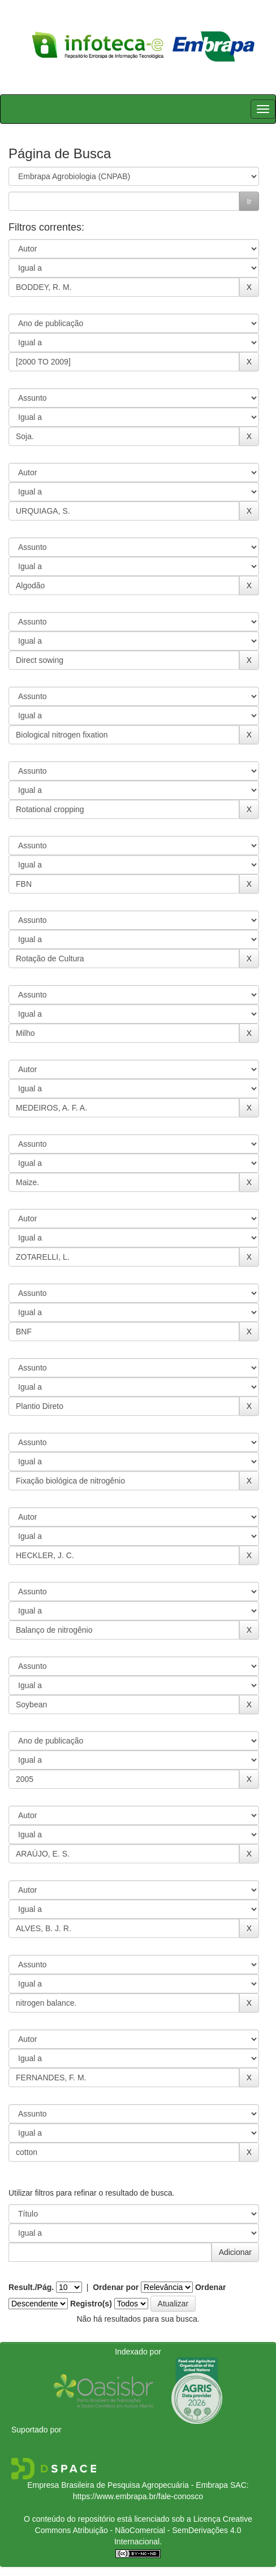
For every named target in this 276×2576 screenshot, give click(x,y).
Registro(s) (91, 2303)
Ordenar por (116, 2287)
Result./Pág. (31, 2287)
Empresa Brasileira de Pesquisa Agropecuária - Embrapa (127, 2485)
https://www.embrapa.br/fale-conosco (138, 2496)
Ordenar (210, 2287)
